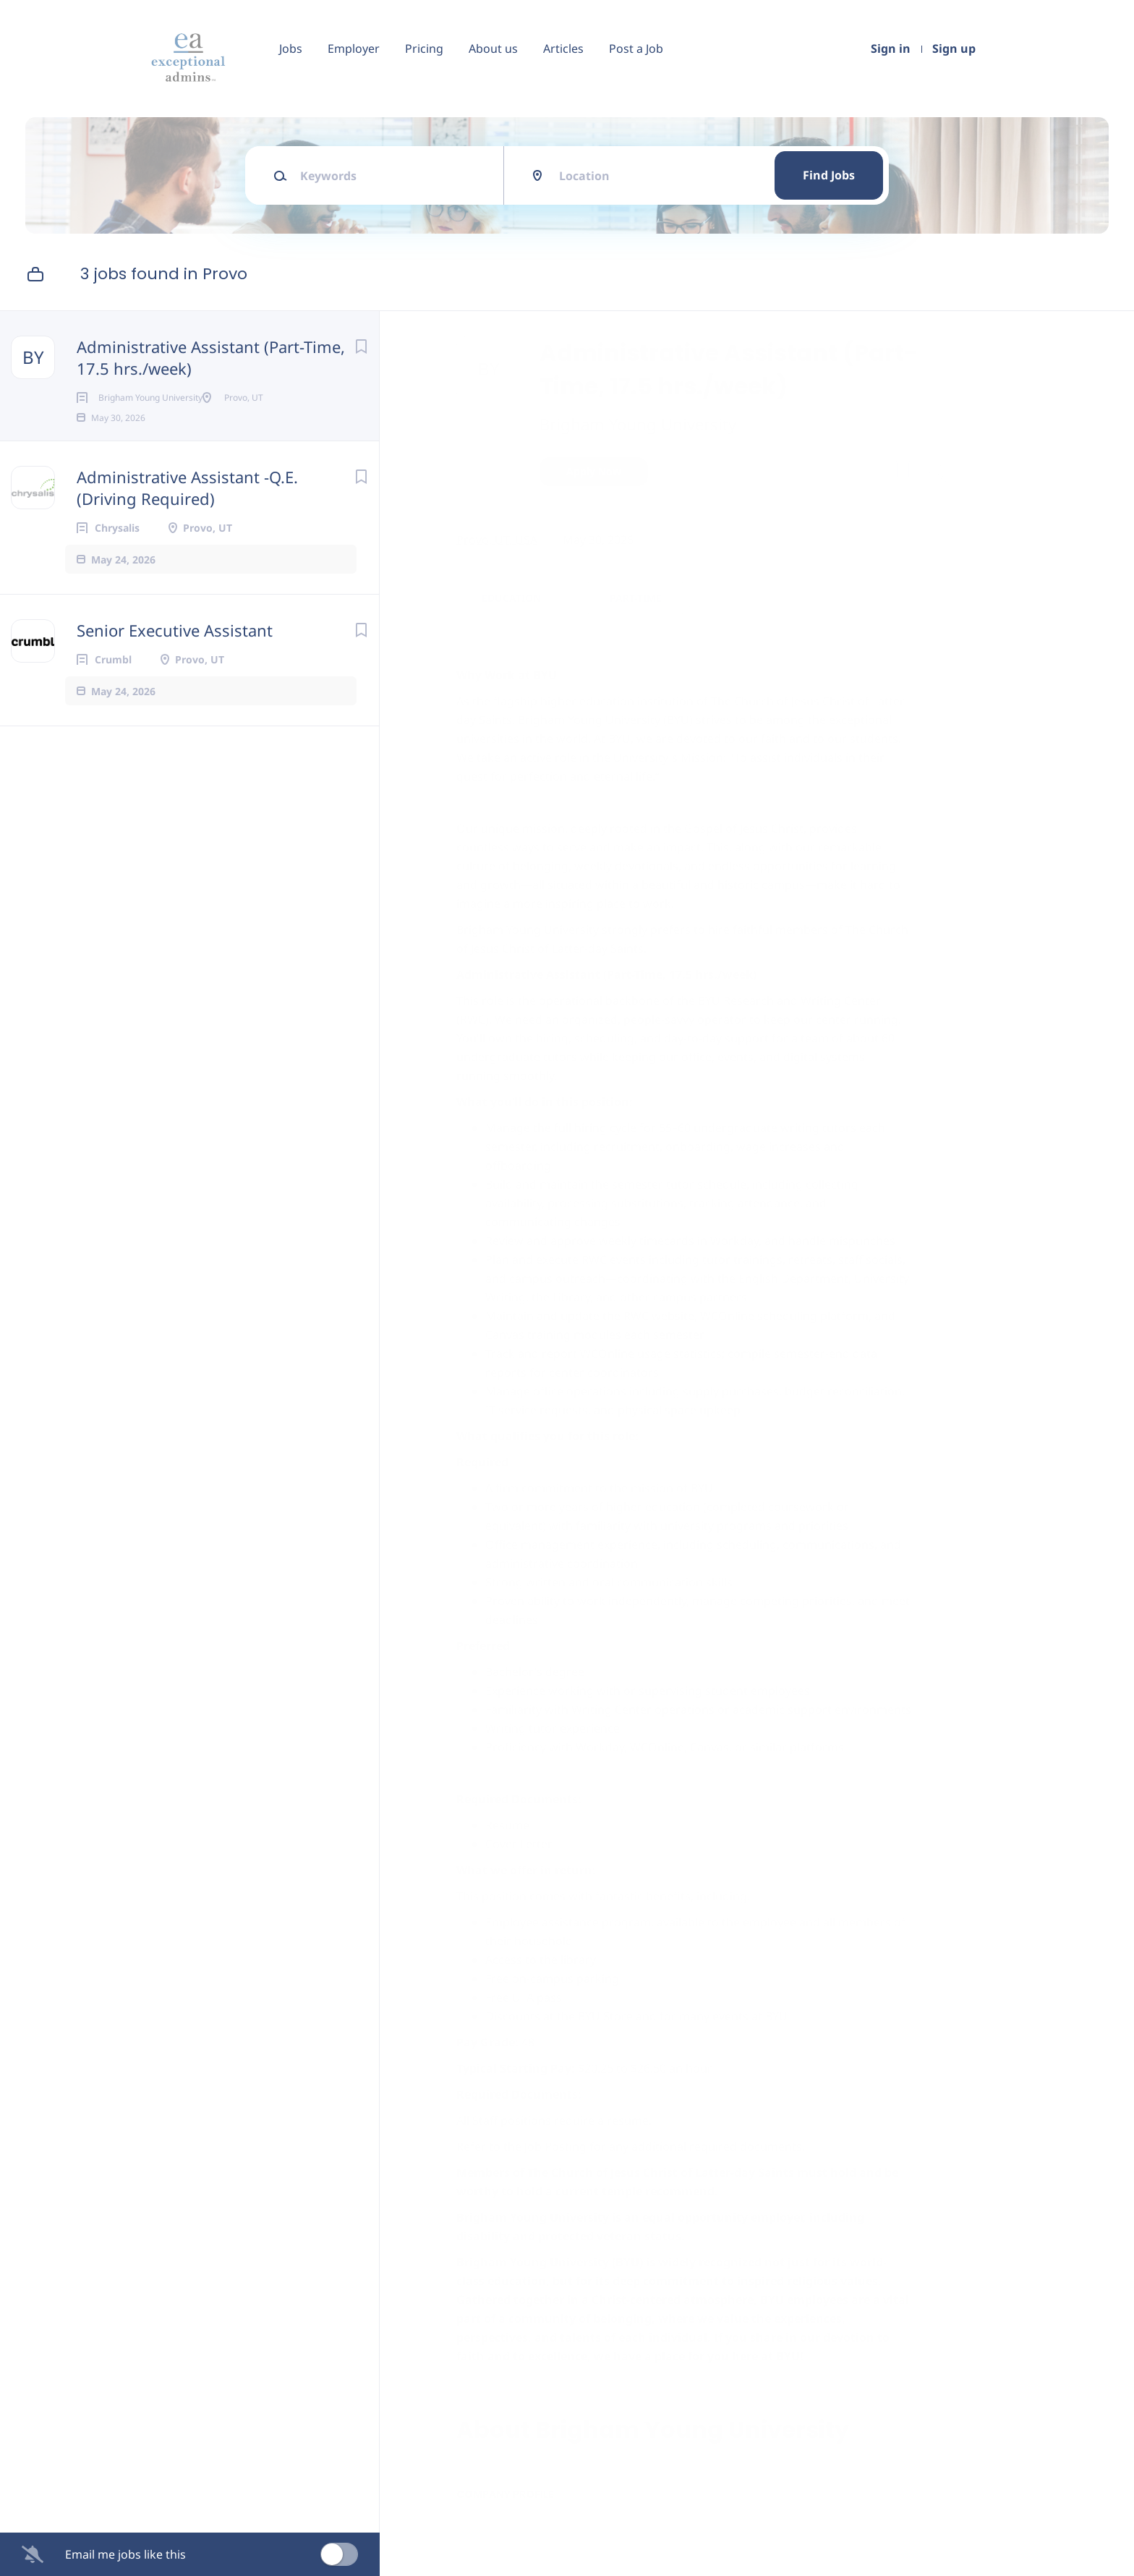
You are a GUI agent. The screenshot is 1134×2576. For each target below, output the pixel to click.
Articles (563, 48)
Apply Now (600, 471)
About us (493, 48)
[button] (937, 473)
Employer (354, 48)
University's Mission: (752, 757)
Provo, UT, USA (503, 540)
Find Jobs (829, 175)
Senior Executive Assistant (175, 653)
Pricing (424, 48)
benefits (674, 1915)
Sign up (954, 48)
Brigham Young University (644, 424)
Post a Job (636, 48)
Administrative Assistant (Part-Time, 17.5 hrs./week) (211, 357)
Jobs (290, 48)
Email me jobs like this (125, 2554)
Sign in (891, 48)
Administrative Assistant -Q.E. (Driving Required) (187, 510)
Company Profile (511, 2513)
